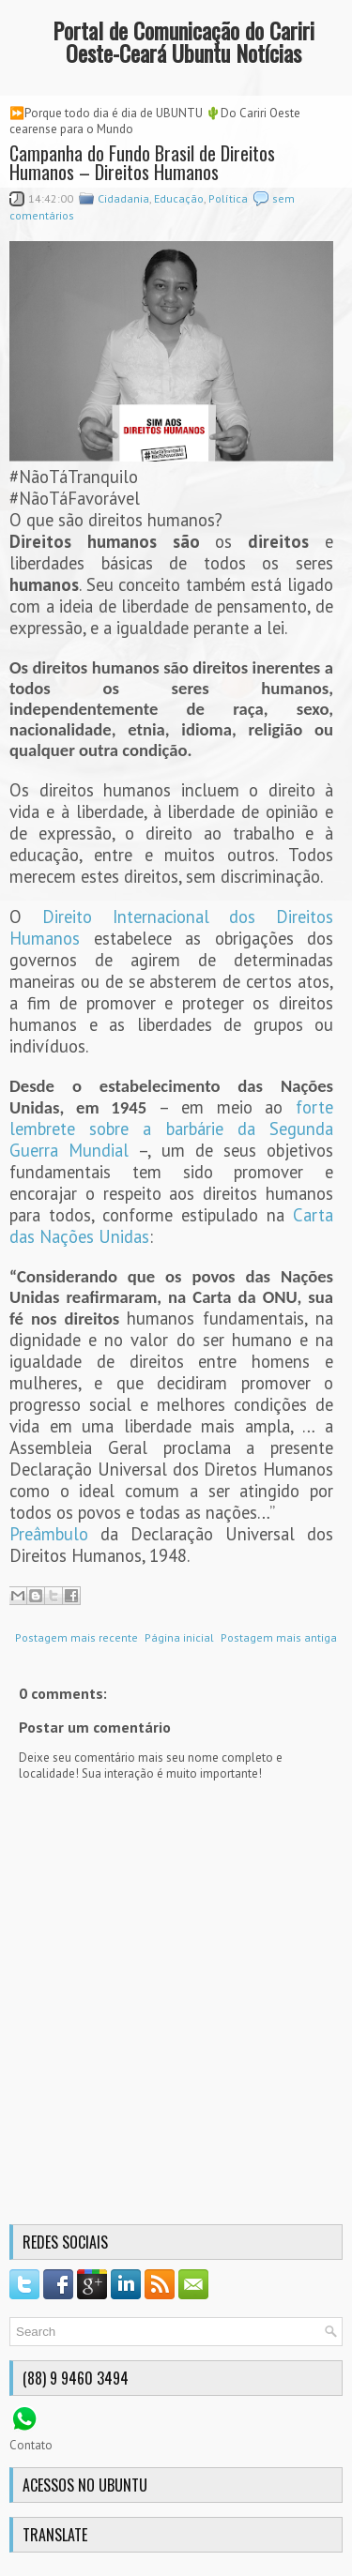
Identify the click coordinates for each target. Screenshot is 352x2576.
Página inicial (179, 1637)
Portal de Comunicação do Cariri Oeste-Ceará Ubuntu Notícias (183, 41)
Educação (179, 198)
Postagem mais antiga (279, 1637)
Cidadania (123, 198)
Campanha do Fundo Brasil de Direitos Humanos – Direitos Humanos (142, 162)
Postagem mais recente (76, 1637)
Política (228, 198)
